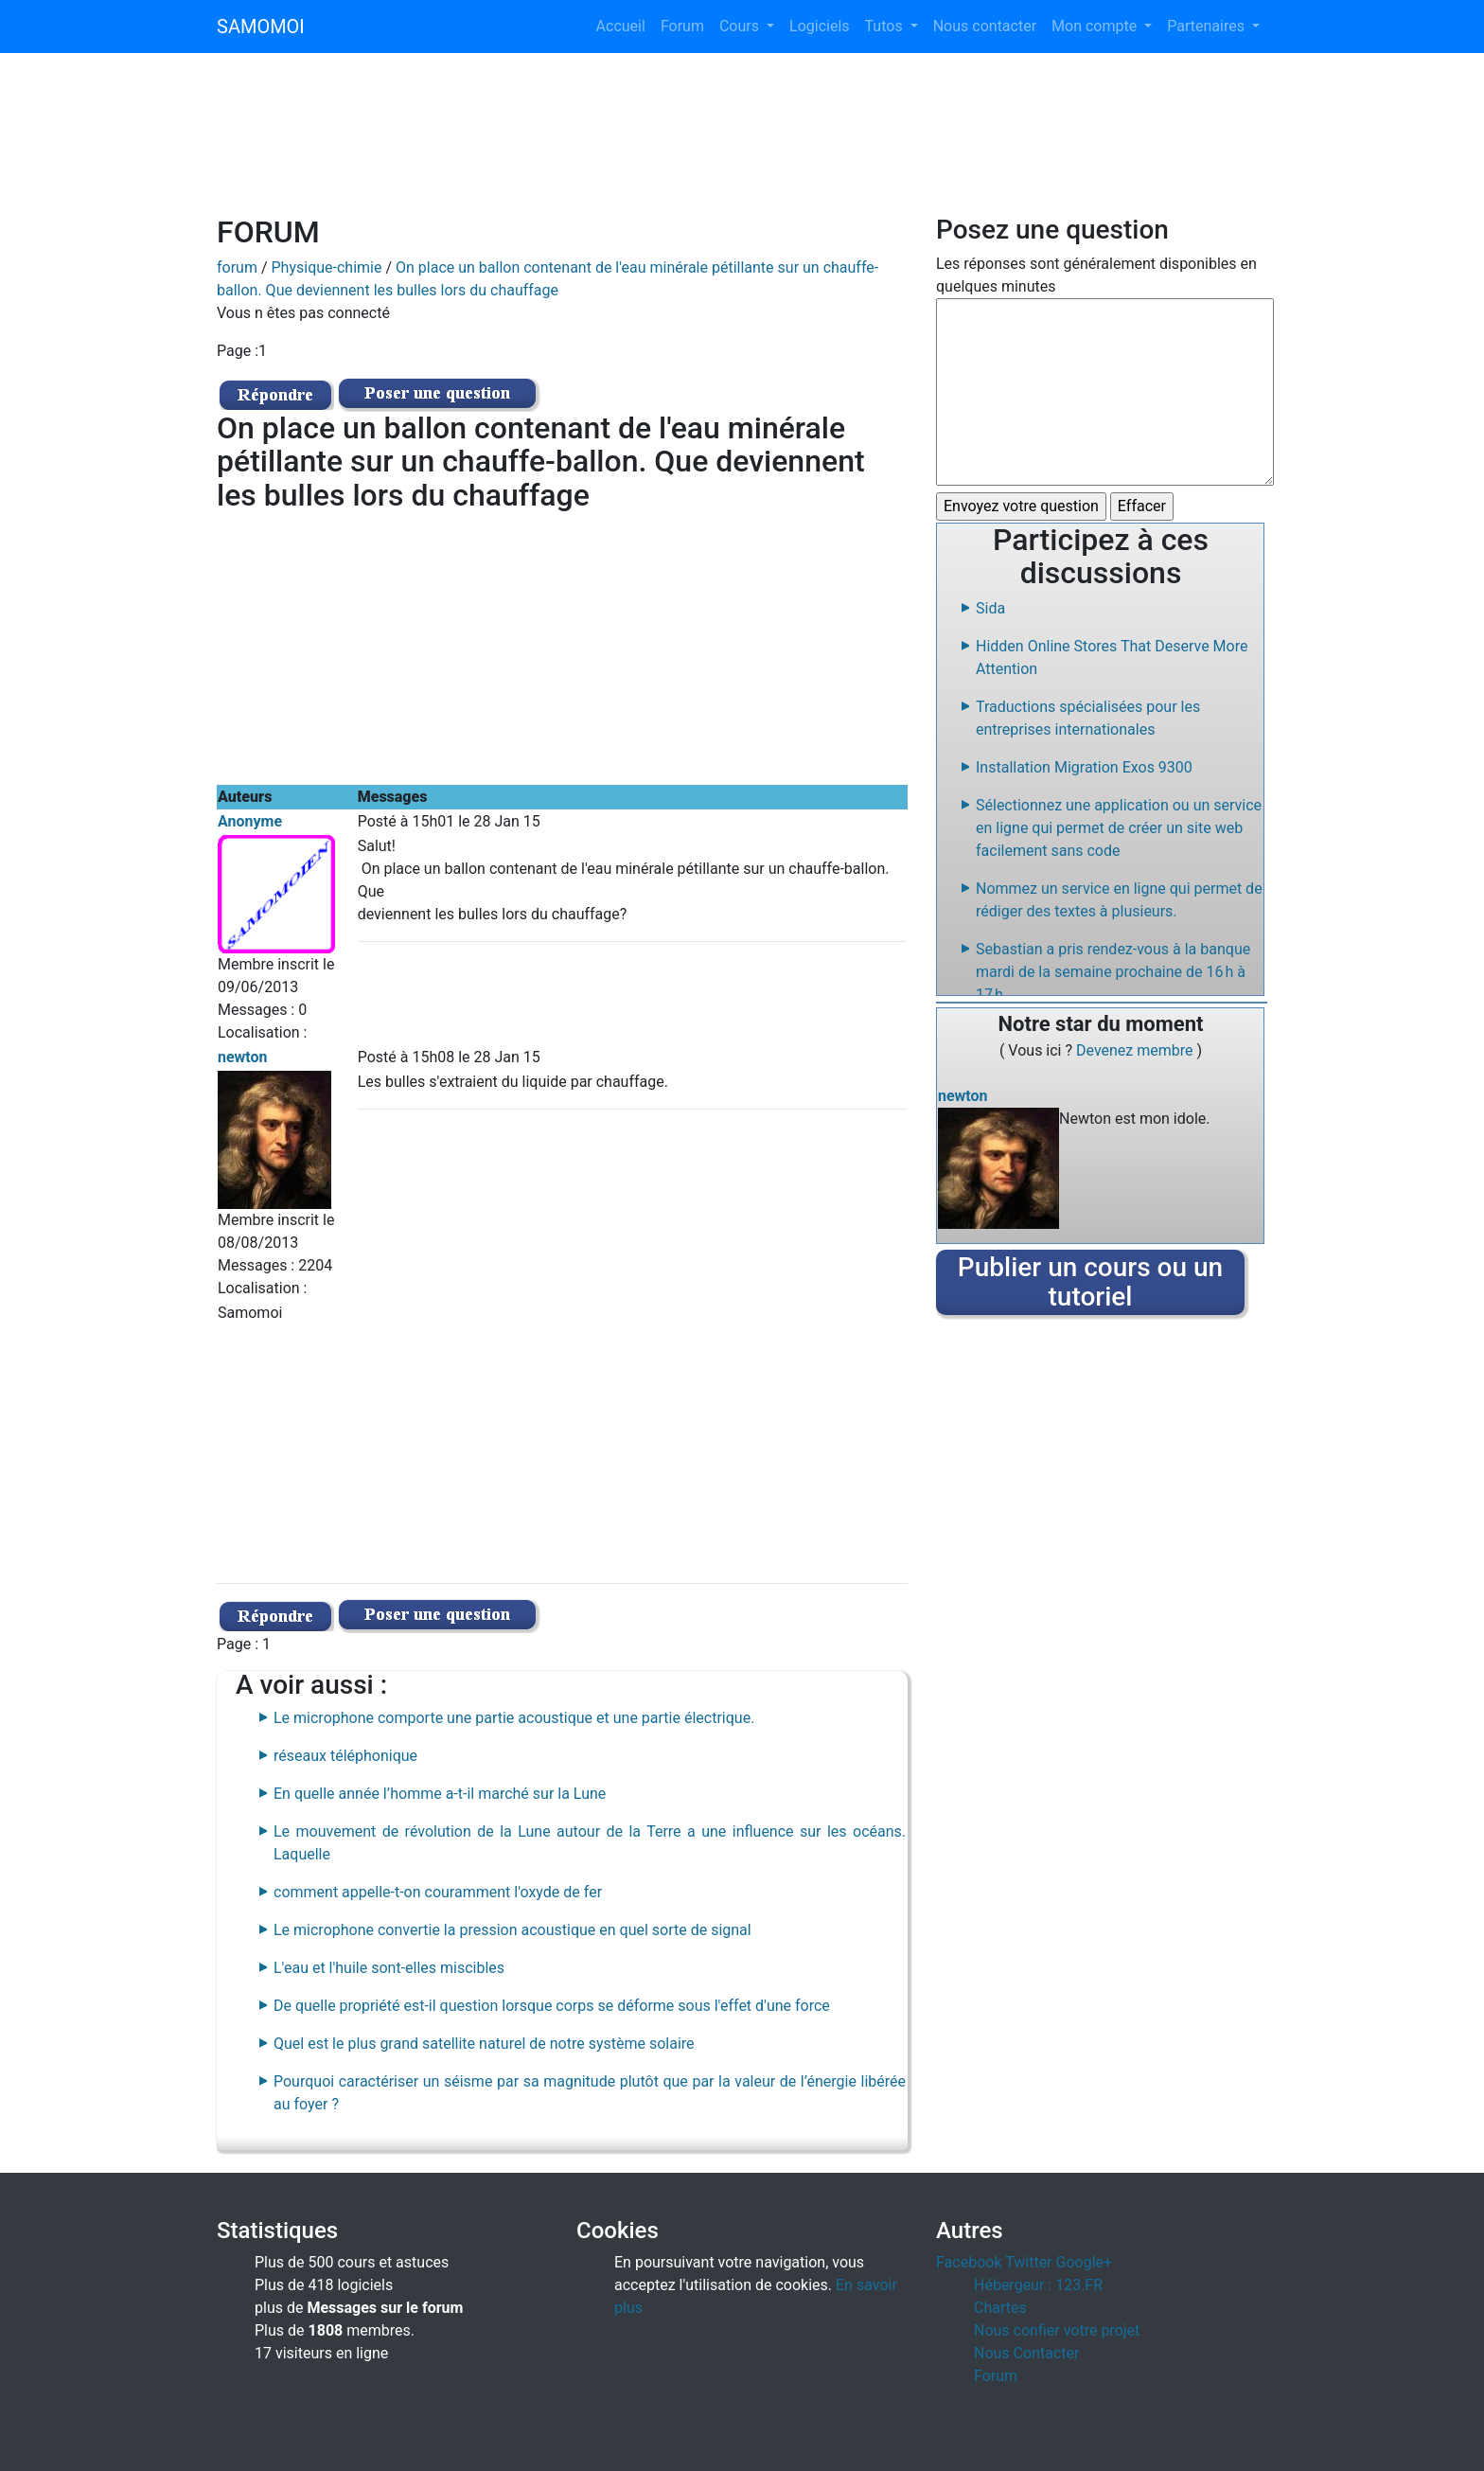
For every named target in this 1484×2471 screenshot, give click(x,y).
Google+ (1084, 2262)
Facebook (968, 2262)
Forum (682, 26)
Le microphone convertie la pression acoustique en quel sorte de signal (512, 1930)
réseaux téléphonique (345, 1756)
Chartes (1000, 2308)
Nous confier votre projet (1057, 2330)
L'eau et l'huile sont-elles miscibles (389, 1968)
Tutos (886, 26)
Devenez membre (1136, 1050)
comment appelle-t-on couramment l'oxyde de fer (438, 1892)
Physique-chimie (327, 267)
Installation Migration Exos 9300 (1084, 767)
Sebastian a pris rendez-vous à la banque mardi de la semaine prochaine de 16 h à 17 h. (1113, 972)
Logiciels (819, 26)
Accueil (620, 26)
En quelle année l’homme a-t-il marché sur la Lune (440, 1794)
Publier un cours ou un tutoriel (1090, 1282)
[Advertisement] (742, 145)
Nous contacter (984, 26)
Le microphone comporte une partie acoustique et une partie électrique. (514, 1718)
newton (243, 1057)
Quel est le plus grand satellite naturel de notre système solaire (484, 2044)
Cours (741, 26)
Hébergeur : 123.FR (1038, 2285)
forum (237, 267)
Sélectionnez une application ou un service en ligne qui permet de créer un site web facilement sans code (1119, 828)
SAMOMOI (261, 26)
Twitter (1028, 2262)
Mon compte (1095, 26)
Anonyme (250, 821)
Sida (990, 608)
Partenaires (1207, 26)
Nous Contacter (1026, 2353)
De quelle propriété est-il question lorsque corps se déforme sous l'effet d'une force (552, 2006)
